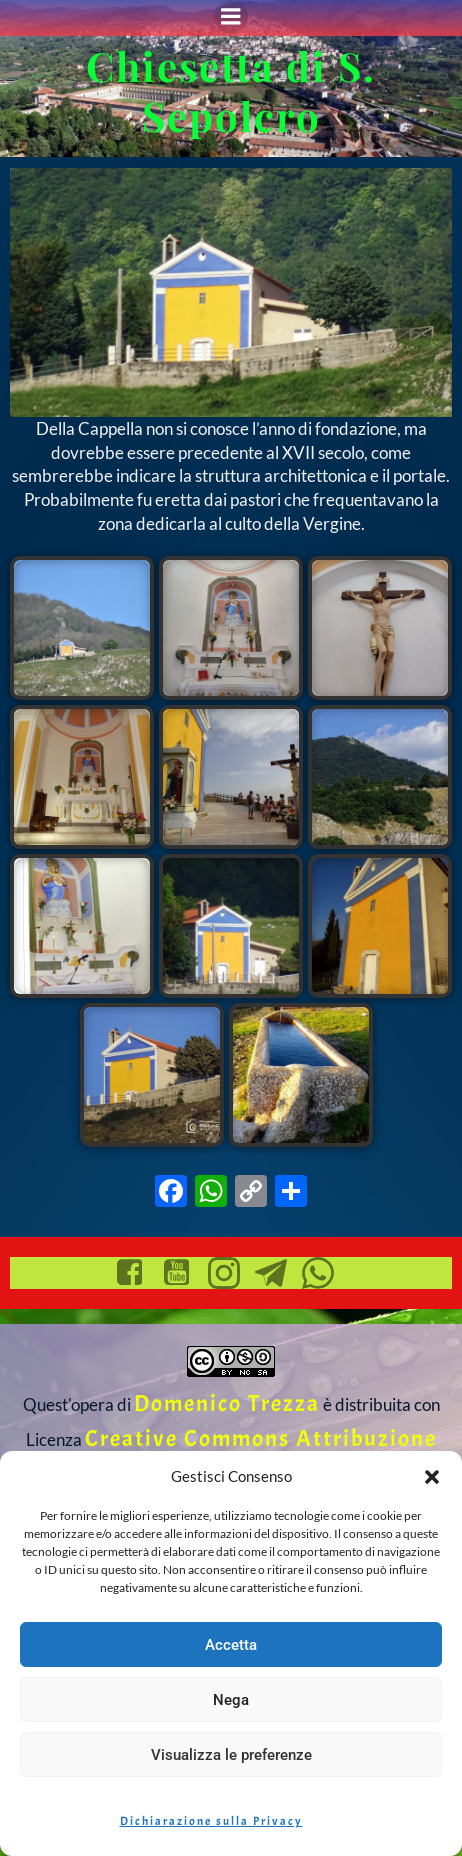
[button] (432, 1477)
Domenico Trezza (227, 1403)
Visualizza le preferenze (231, 1755)
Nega (231, 1700)
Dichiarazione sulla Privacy (211, 1821)
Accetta (231, 1645)
